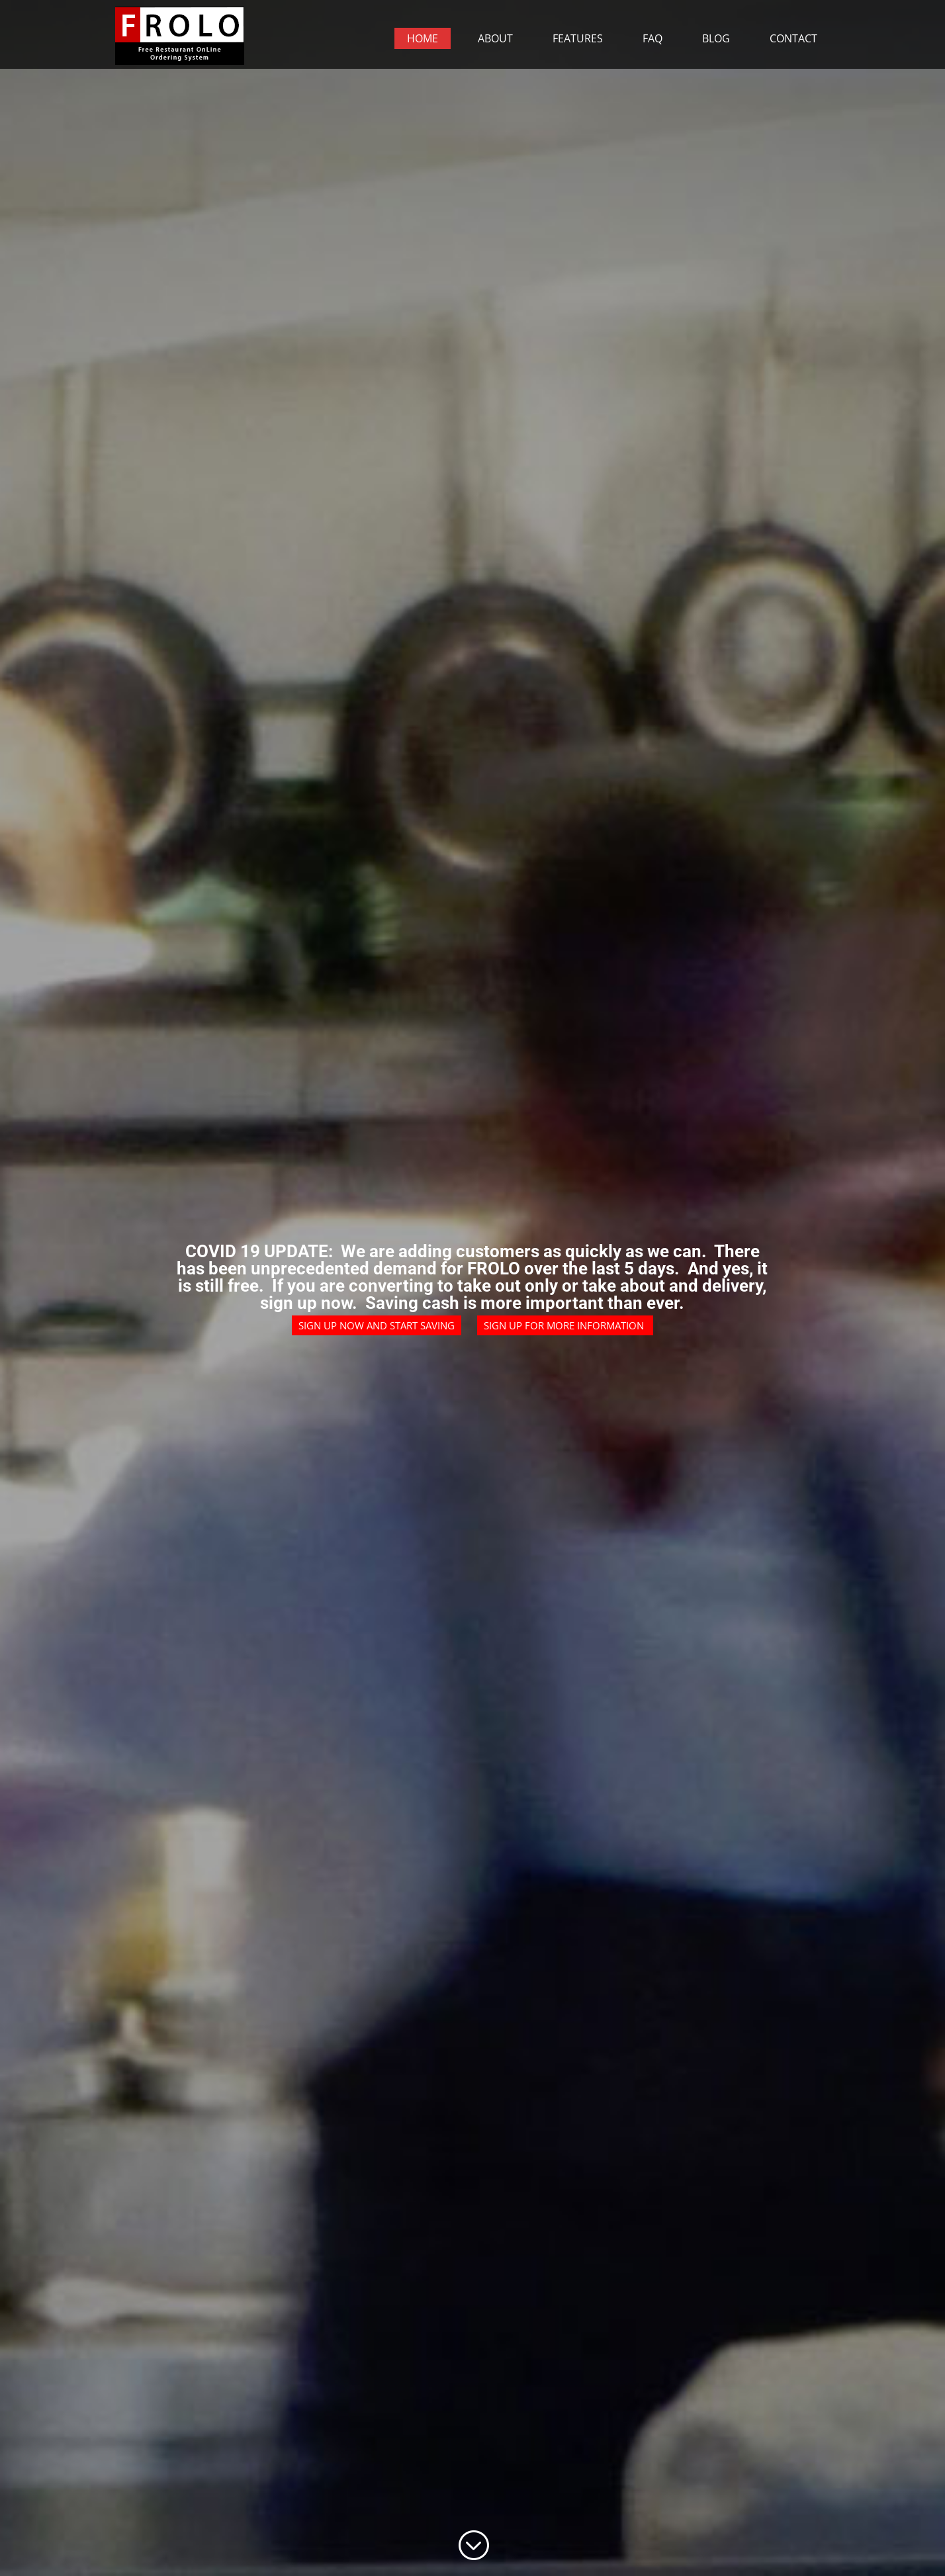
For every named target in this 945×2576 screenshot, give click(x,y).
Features (578, 38)
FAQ (652, 38)
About (495, 38)
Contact (793, 38)
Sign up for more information (565, 1325)
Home (422, 38)
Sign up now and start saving (376, 1325)
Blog (716, 38)
